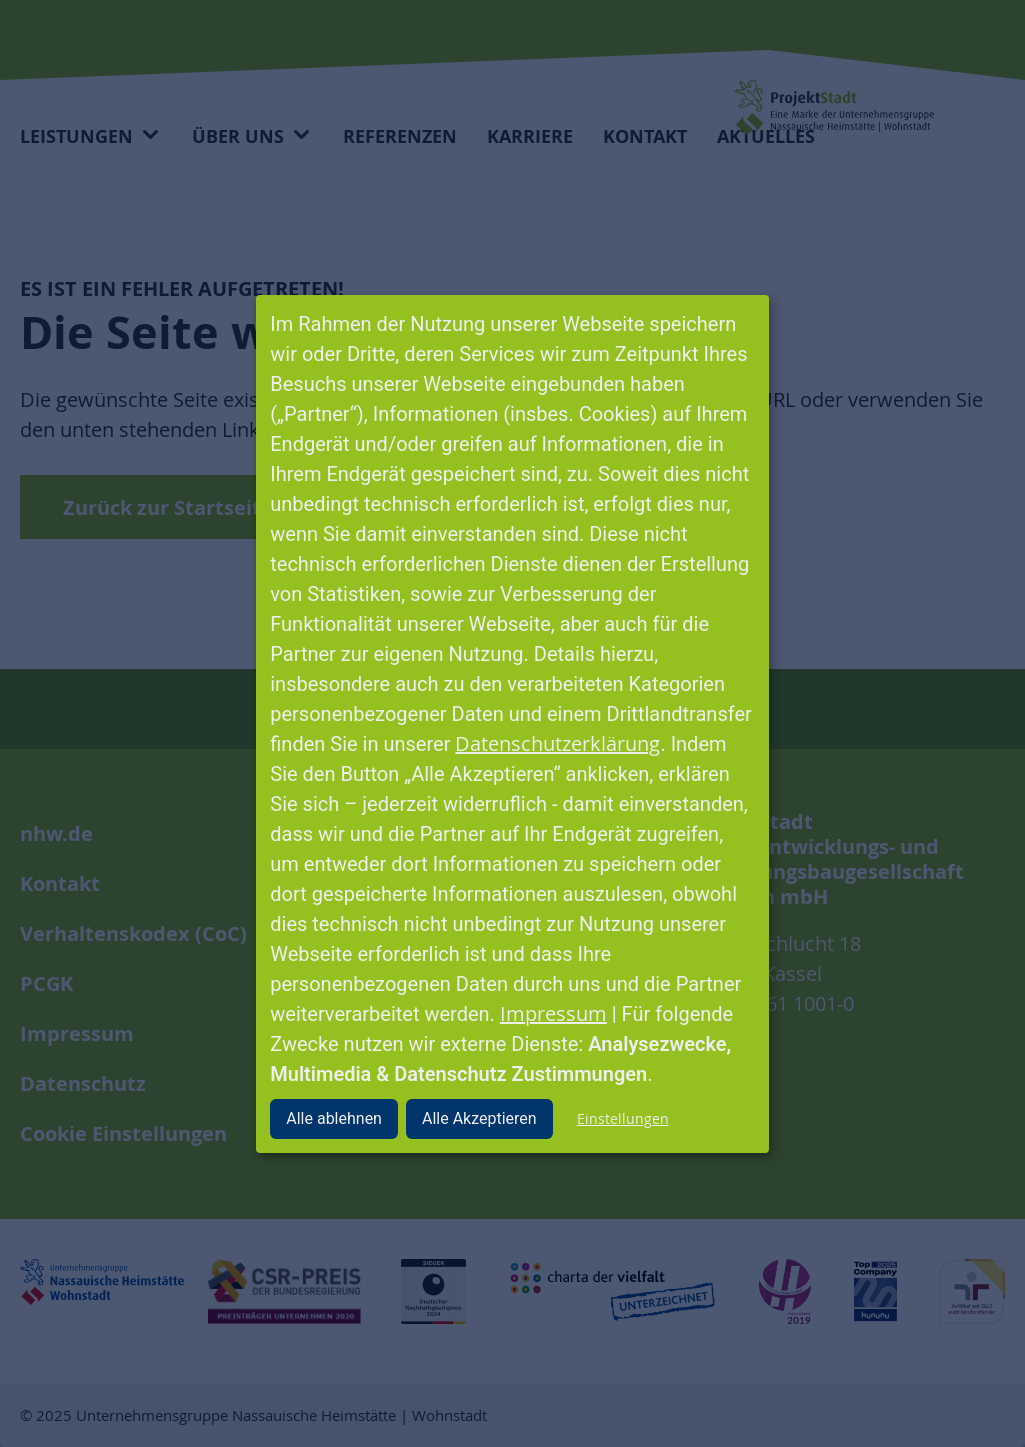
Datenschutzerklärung (557, 743)
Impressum (553, 1013)
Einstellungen (623, 1118)
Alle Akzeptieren (479, 1118)
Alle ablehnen (334, 1118)
